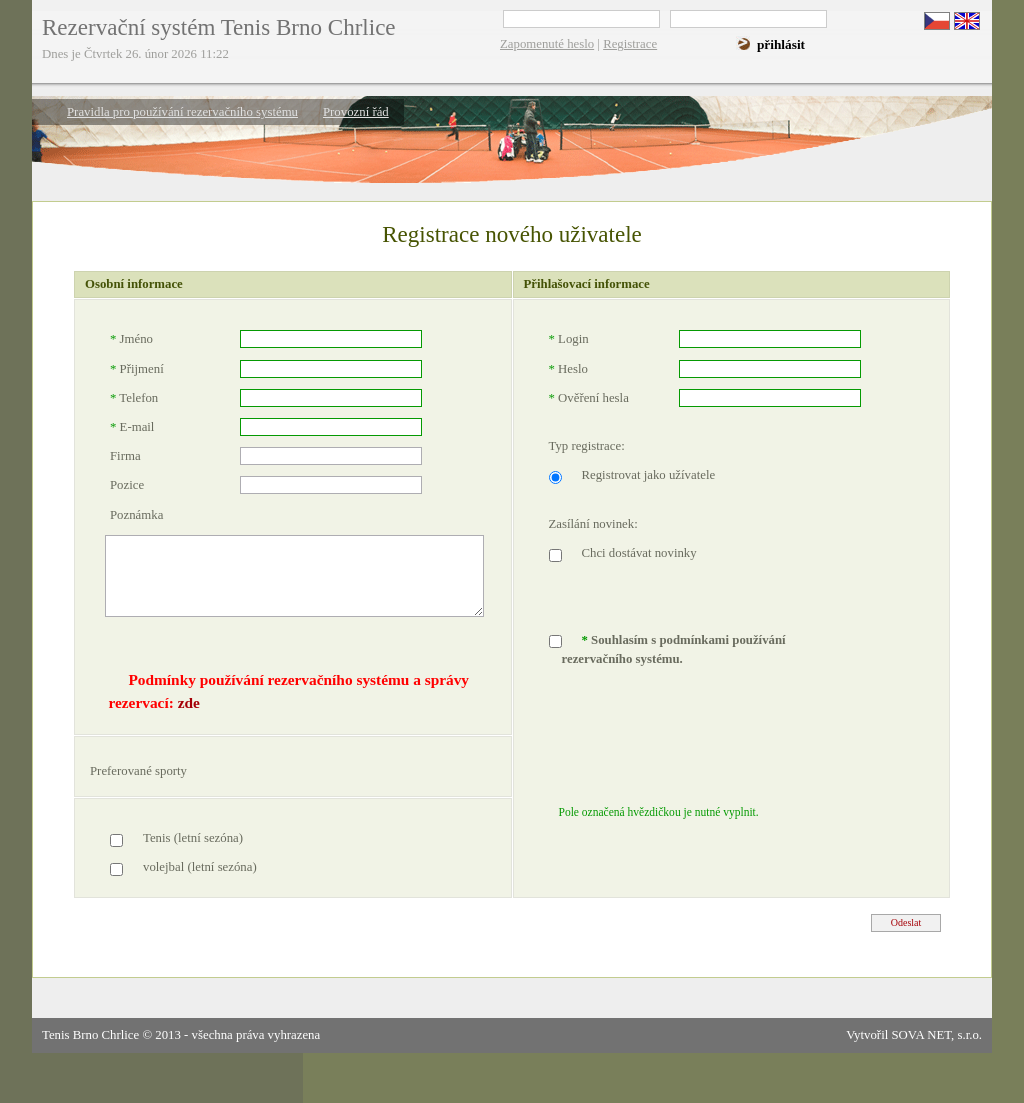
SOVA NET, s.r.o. (936, 1035)
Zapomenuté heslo (547, 44)
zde (189, 702)
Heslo (568, 369)
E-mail (132, 427)
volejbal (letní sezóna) (200, 867)
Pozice (127, 485)
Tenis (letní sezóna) (193, 838)
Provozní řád (356, 112)
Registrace (630, 44)
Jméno (131, 339)
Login (569, 339)
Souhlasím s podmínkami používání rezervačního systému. (674, 649)
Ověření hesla (589, 398)
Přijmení (137, 369)
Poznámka (136, 515)
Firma (125, 456)
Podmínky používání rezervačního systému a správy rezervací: (288, 691)
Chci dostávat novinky (639, 553)
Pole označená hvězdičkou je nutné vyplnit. (659, 812)
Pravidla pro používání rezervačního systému (182, 112)
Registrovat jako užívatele (649, 475)
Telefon (134, 398)
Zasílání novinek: (593, 524)
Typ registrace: (587, 446)
